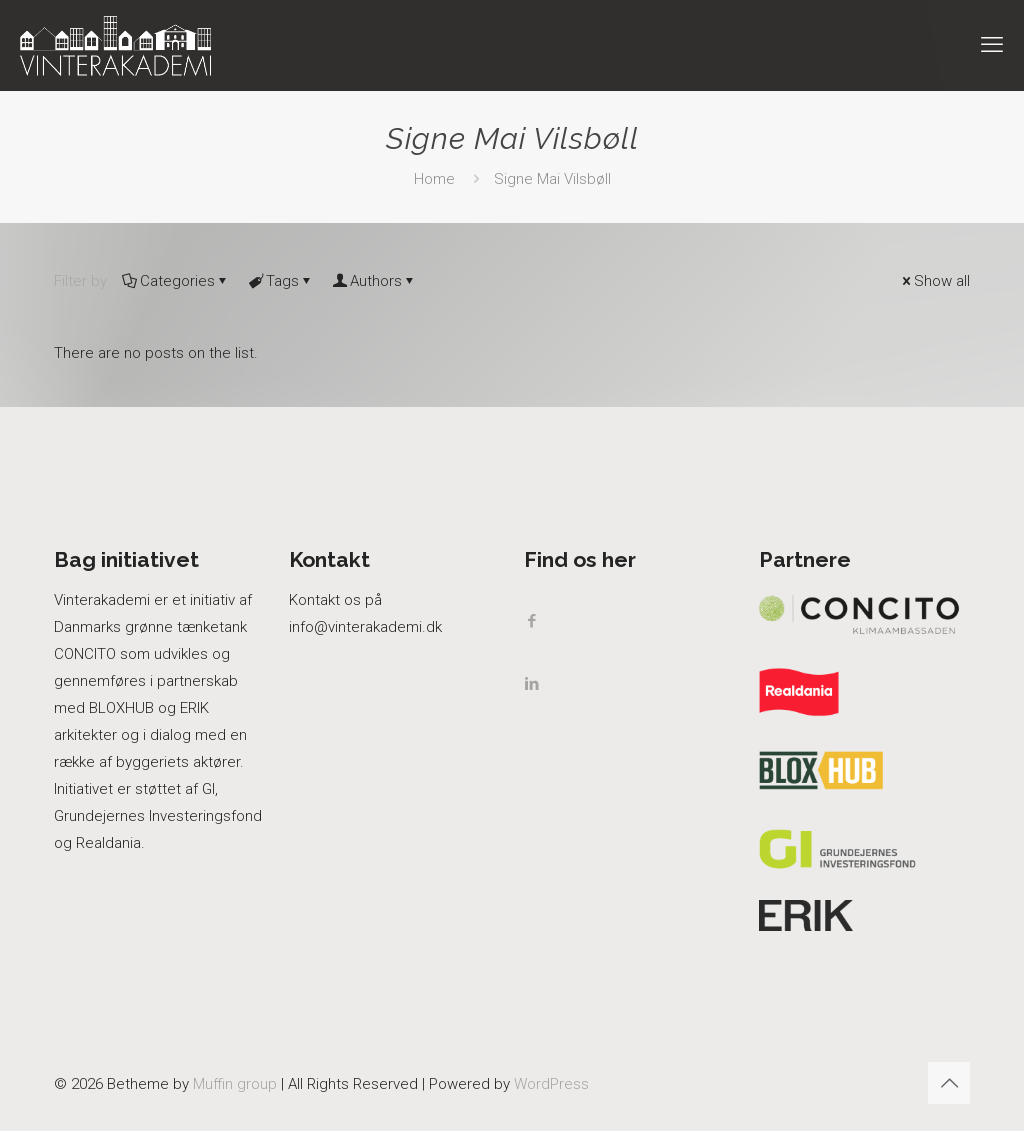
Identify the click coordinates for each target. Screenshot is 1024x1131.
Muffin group (235, 1084)
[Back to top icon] (949, 1083)
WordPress (551, 1084)
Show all (934, 281)
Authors (374, 281)
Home (434, 179)
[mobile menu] (992, 45)
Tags (281, 281)
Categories (176, 281)
